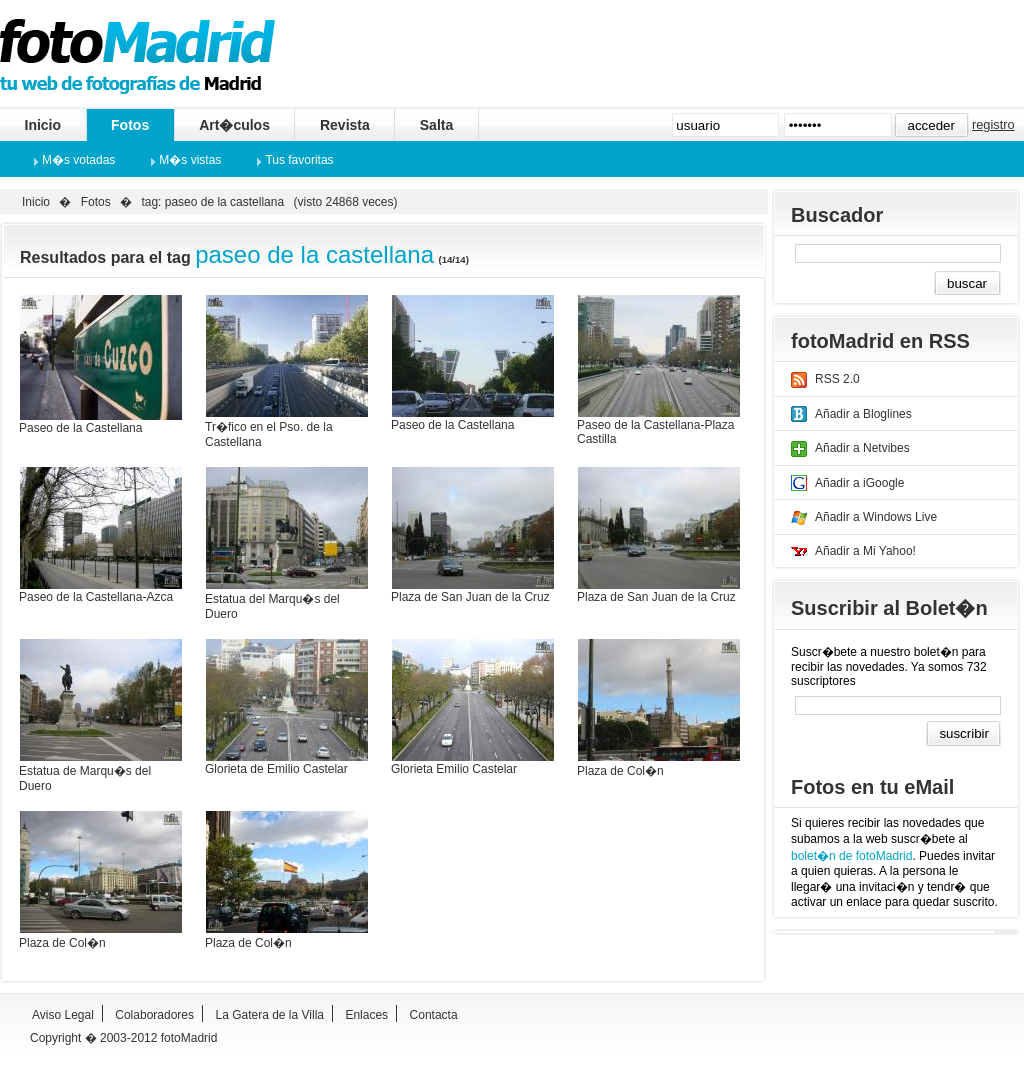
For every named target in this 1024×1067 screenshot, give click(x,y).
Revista (345, 125)
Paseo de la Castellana (80, 428)
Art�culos (234, 125)
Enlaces (366, 1015)
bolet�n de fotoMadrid (851, 856)
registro (993, 124)
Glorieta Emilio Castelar (454, 769)
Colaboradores (154, 1015)
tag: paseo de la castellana (212, 202)
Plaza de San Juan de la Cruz (470, 597)
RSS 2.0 (837, 379)
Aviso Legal (63, 1015)
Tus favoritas (299, 160)
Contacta (434, 1015)
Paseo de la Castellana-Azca (96, 597)
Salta (436, 125)
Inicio (43, 125)
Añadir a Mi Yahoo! (865, 551)
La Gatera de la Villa (269, 1015)
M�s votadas (78, 160)
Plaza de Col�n (620, 771)
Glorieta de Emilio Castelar (276, 769)
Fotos (130, 125)
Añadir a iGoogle (859, 483)
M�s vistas (190, 160)
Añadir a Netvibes (862, 448)
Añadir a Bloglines (863, 414)
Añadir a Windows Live (876, 517)
